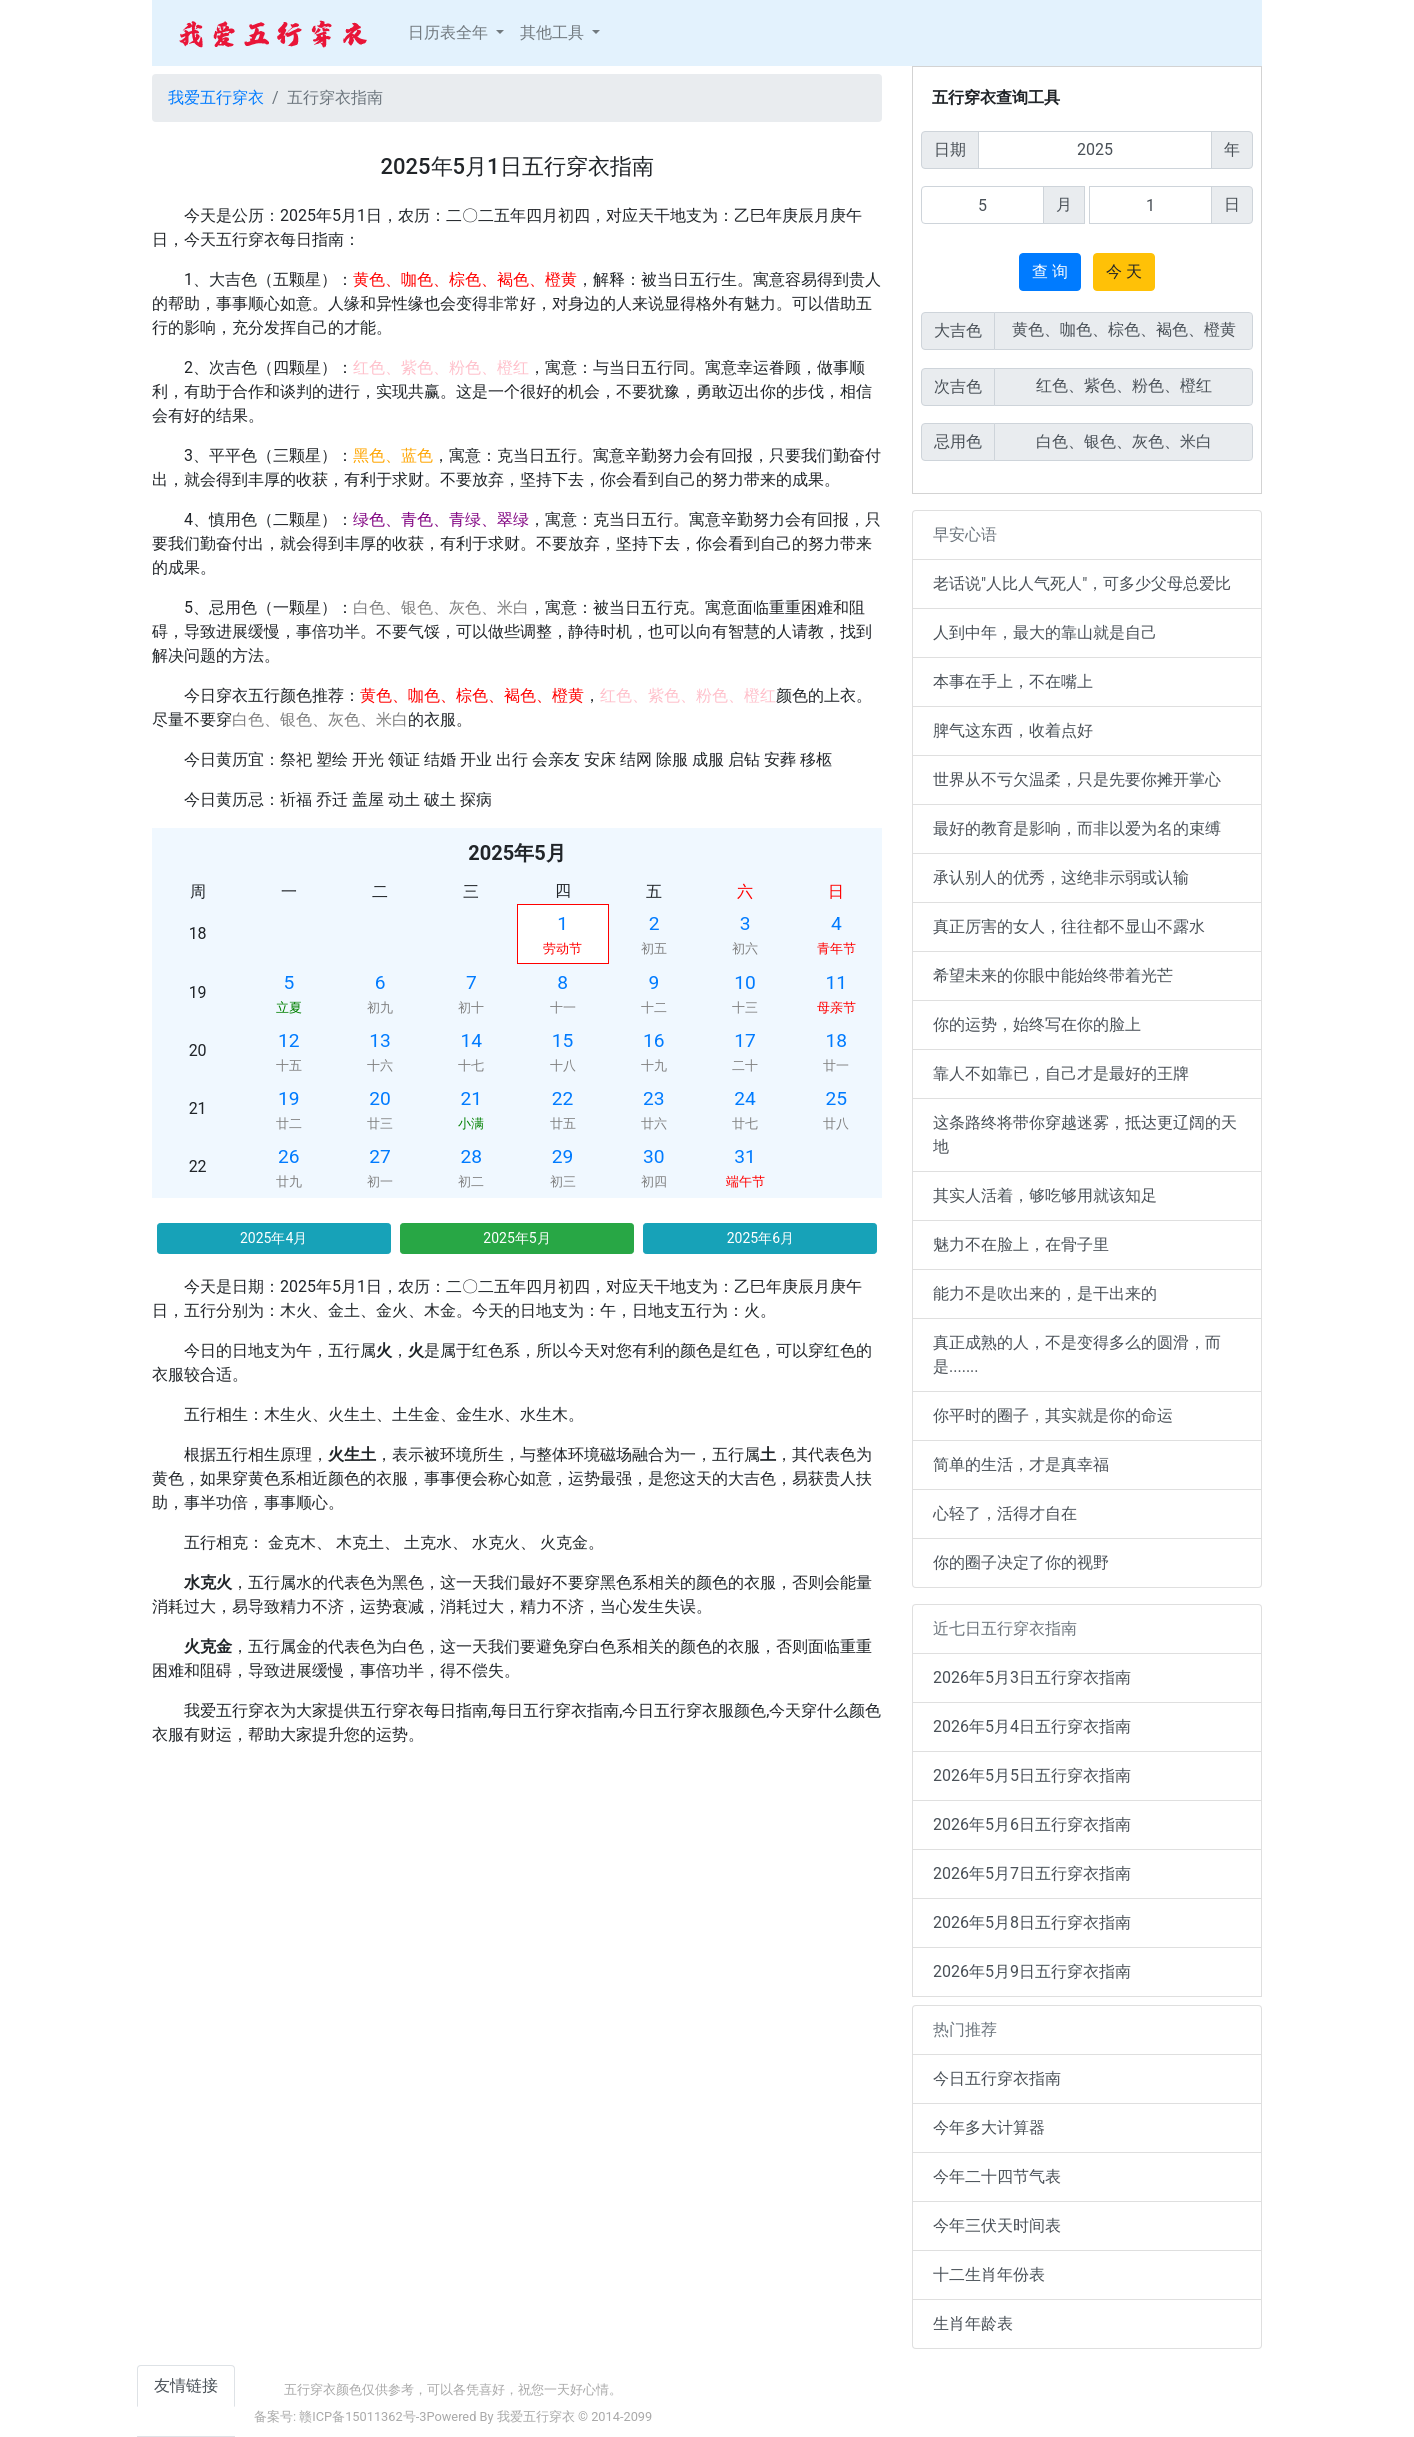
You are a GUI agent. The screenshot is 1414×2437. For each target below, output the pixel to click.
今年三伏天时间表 (997, 2225)
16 (654, 1040)
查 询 (1050, 271)
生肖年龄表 (973, 2323)
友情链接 (186, 2385)
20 (380, 1098)
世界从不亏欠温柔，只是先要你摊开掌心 (1077, 779)
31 (745, 1156)
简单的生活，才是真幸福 (1021, 1464)
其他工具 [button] (554, 32)
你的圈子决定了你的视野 (1021, 1562)
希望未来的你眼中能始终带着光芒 (1053, 975)
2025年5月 (516, 1238)
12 (289, 1040)
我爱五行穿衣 (216, 97)
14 (472, 1040)
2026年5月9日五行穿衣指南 (1032, 1971)
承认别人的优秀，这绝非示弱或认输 (1061, 877)
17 (745, 1040)
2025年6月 (760, 1238)
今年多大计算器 (989, 2127)
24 (745, 1098)
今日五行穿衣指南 (997, 2078)
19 (289, 1098)
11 (837, 982)
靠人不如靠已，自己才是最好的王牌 (1061, 1073)
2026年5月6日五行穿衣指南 (1032, 1824)
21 (472, 1098)
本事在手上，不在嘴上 (1013, 681)
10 (745, 982)
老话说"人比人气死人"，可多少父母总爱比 (1082, 583)
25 (837, 1098)
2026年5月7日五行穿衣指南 (1032, 1873)
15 (563, 1040)
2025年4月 (273, 1238)
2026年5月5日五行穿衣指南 (1032, 1775)
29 (563, 1156)
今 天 (1124, 271)
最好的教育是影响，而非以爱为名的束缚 (1077, 828)
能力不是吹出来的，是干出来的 (1045, 1293)
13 (380, 1040)
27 (380, 1156)
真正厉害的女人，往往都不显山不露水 (1069, 926)
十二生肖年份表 (989, 2274)
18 (837, 1040)
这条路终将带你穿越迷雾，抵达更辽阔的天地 (1085, 1134)
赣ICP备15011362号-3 (362, 2416)
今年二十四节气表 (997, 2176)
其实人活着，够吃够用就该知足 (1045, 1195)
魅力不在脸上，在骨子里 (1021, 1244)
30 (654, 1156)
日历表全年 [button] (450, 32)
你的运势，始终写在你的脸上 (1037, 1024)
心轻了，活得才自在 (1005, 1513)
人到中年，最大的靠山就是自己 (1045, 632)
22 (563, 1098)
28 (472, 1156)
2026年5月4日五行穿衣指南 (1032, 1726)
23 (654, 1098)
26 (289, 1156)
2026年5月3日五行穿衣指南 (1032, 1677)
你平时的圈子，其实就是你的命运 (1053, 1415)
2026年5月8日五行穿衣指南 (1032, 1922)
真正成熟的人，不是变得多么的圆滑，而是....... (1077, 1354)
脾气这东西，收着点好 (1013, 730)
